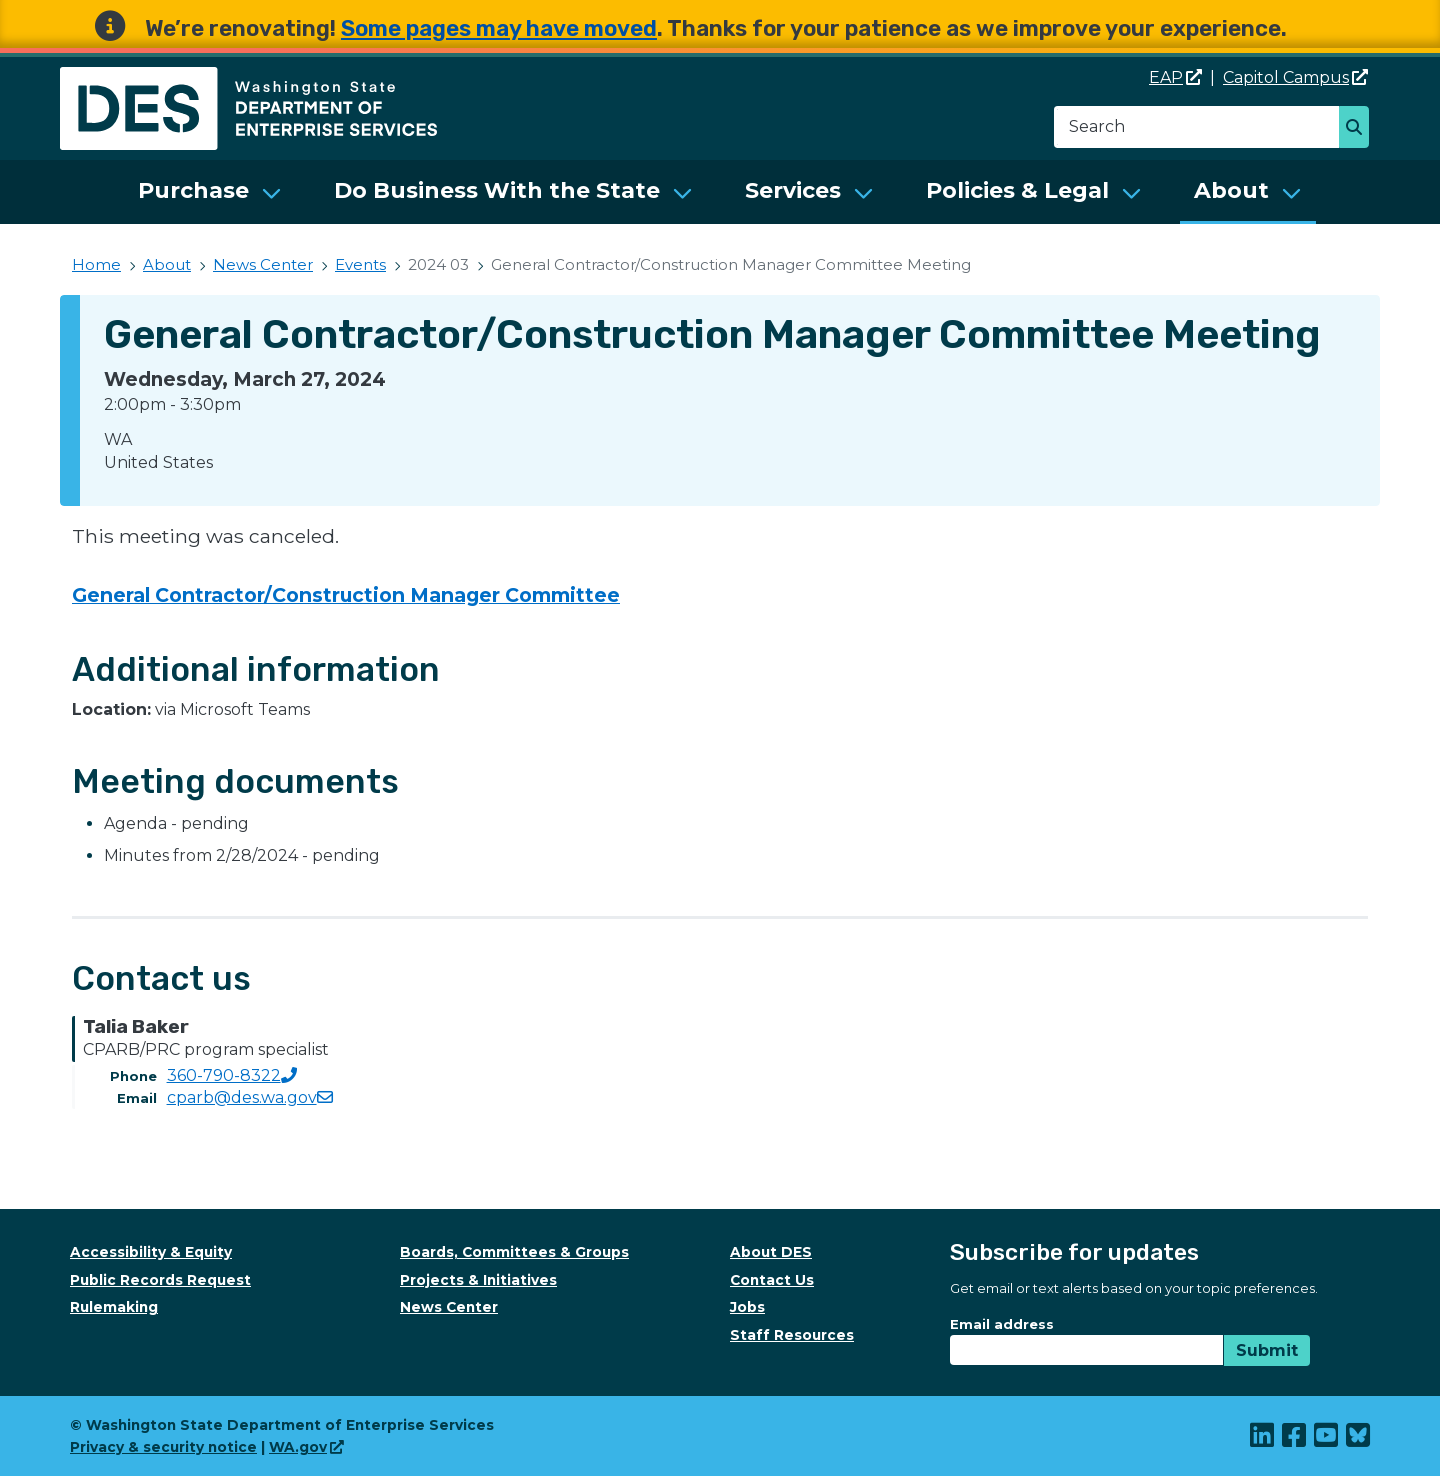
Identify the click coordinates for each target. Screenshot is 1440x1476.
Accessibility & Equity (151, 1252)
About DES (771, 1252)
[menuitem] (210, 192)
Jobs (747, 1307)
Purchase (193, 190)
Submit (1267, 1350)
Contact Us (772, 1280)
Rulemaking (114, 1307)
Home (96, 264)
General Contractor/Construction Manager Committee (346, 595)
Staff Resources (792, 1335)
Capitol (1295, 77)
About (1231, 190)
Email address (1002, 1324)
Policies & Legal (1017, 190)
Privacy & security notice (163, 1447)
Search (1359, 129)
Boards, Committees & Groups (514, 1252)
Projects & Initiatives (478, 1280)
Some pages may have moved (499, 28)
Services (793, 190)
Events (360, 264)
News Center (263, 264)
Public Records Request (160, 1280)
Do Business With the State (497, 190)
